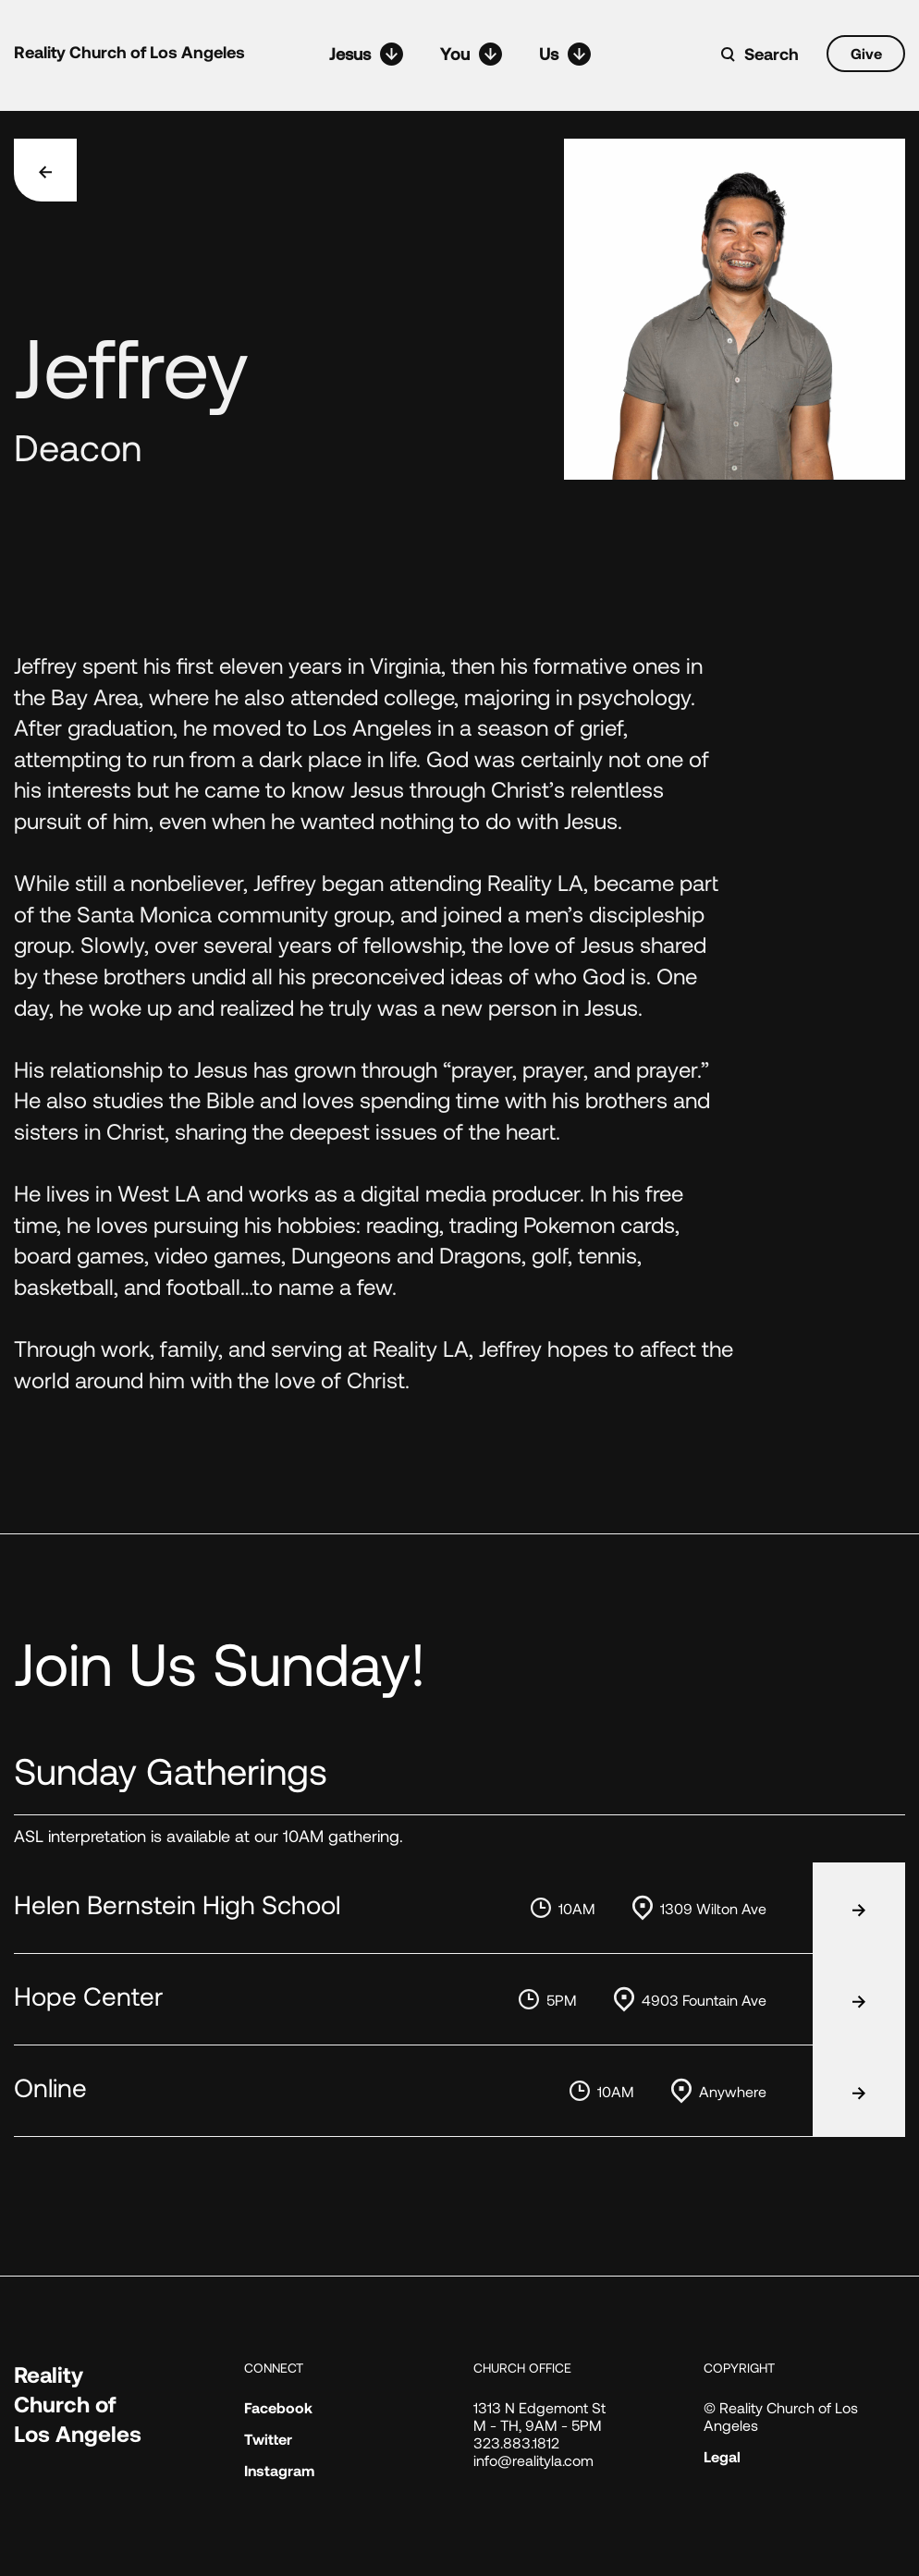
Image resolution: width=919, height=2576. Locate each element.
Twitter (268, 2439)
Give (866, 53)
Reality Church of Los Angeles (129, 52)
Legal (722, 2456)
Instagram (279, 2470)
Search (771, 53)
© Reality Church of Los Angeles (781, 2416)
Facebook (278, 2407)
